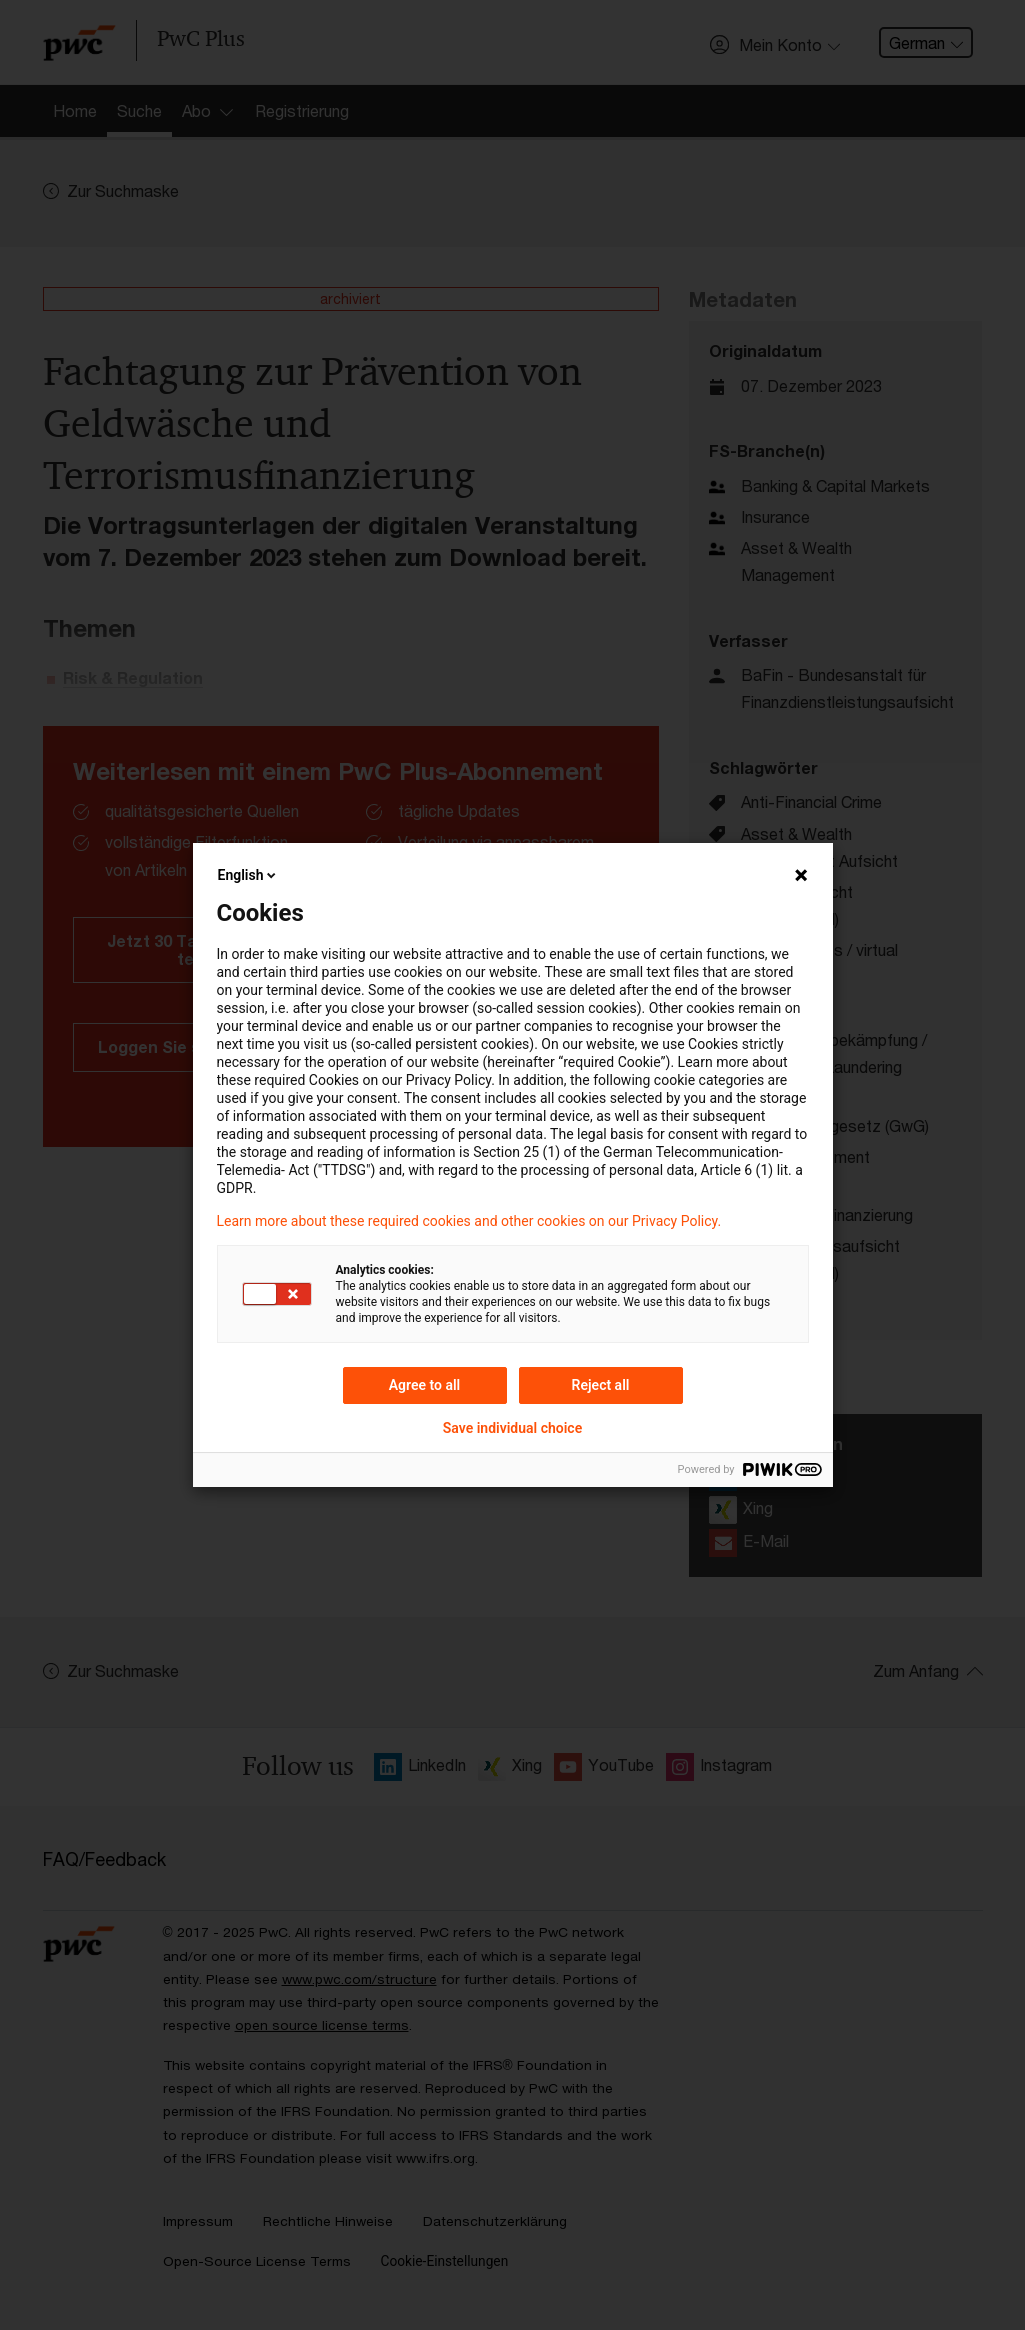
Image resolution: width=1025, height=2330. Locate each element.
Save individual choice (512, 1428)
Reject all (601, 1385)
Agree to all (425, 1385)
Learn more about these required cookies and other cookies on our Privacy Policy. (469, 1221)
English (249, 875)
